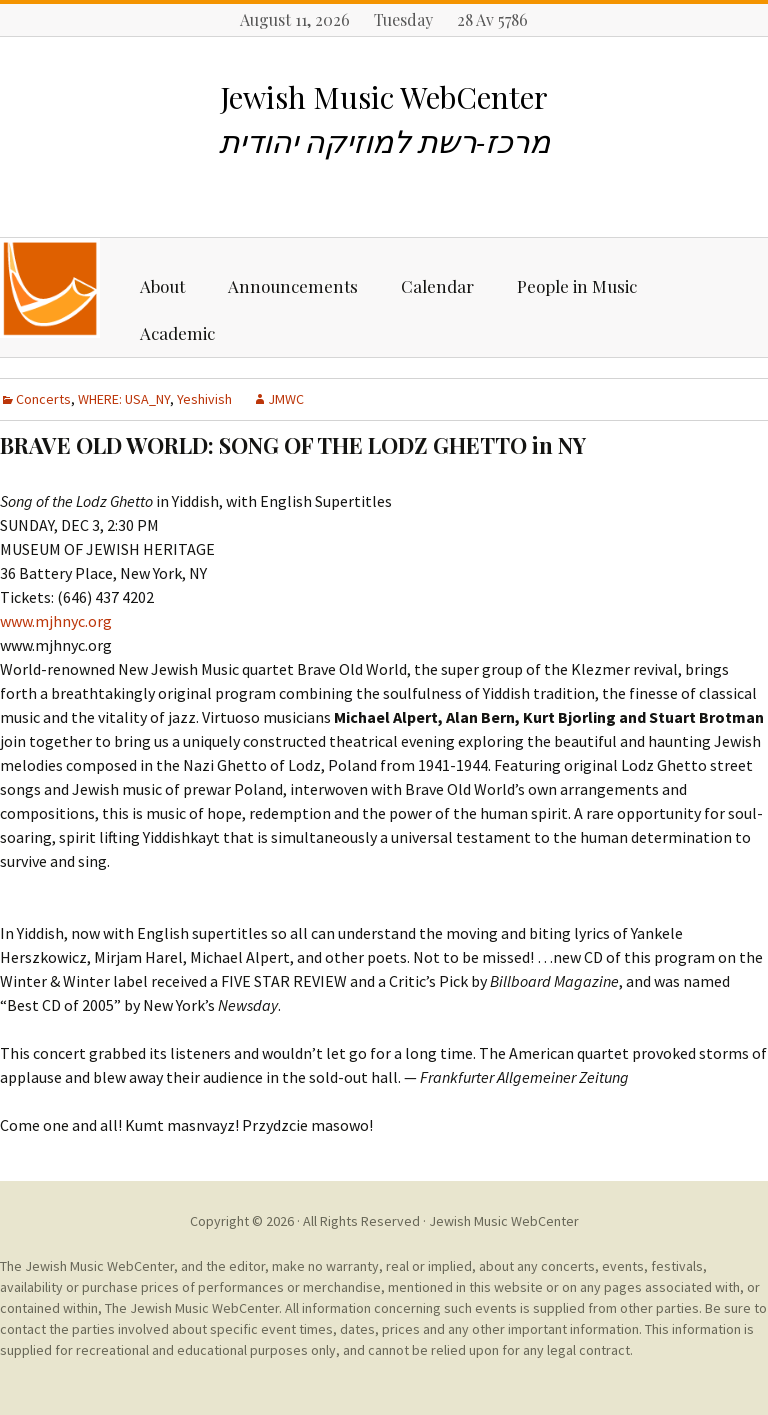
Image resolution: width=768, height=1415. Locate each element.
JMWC (286, 399)
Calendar (437, 286)
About (162, 286)
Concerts (43, 399)
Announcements (293, 286)
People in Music (577, 286)
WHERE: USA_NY (124, 399)
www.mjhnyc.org (56, 621)
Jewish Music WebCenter (504, 1221)
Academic (177, 333)
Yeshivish (204, 399)
